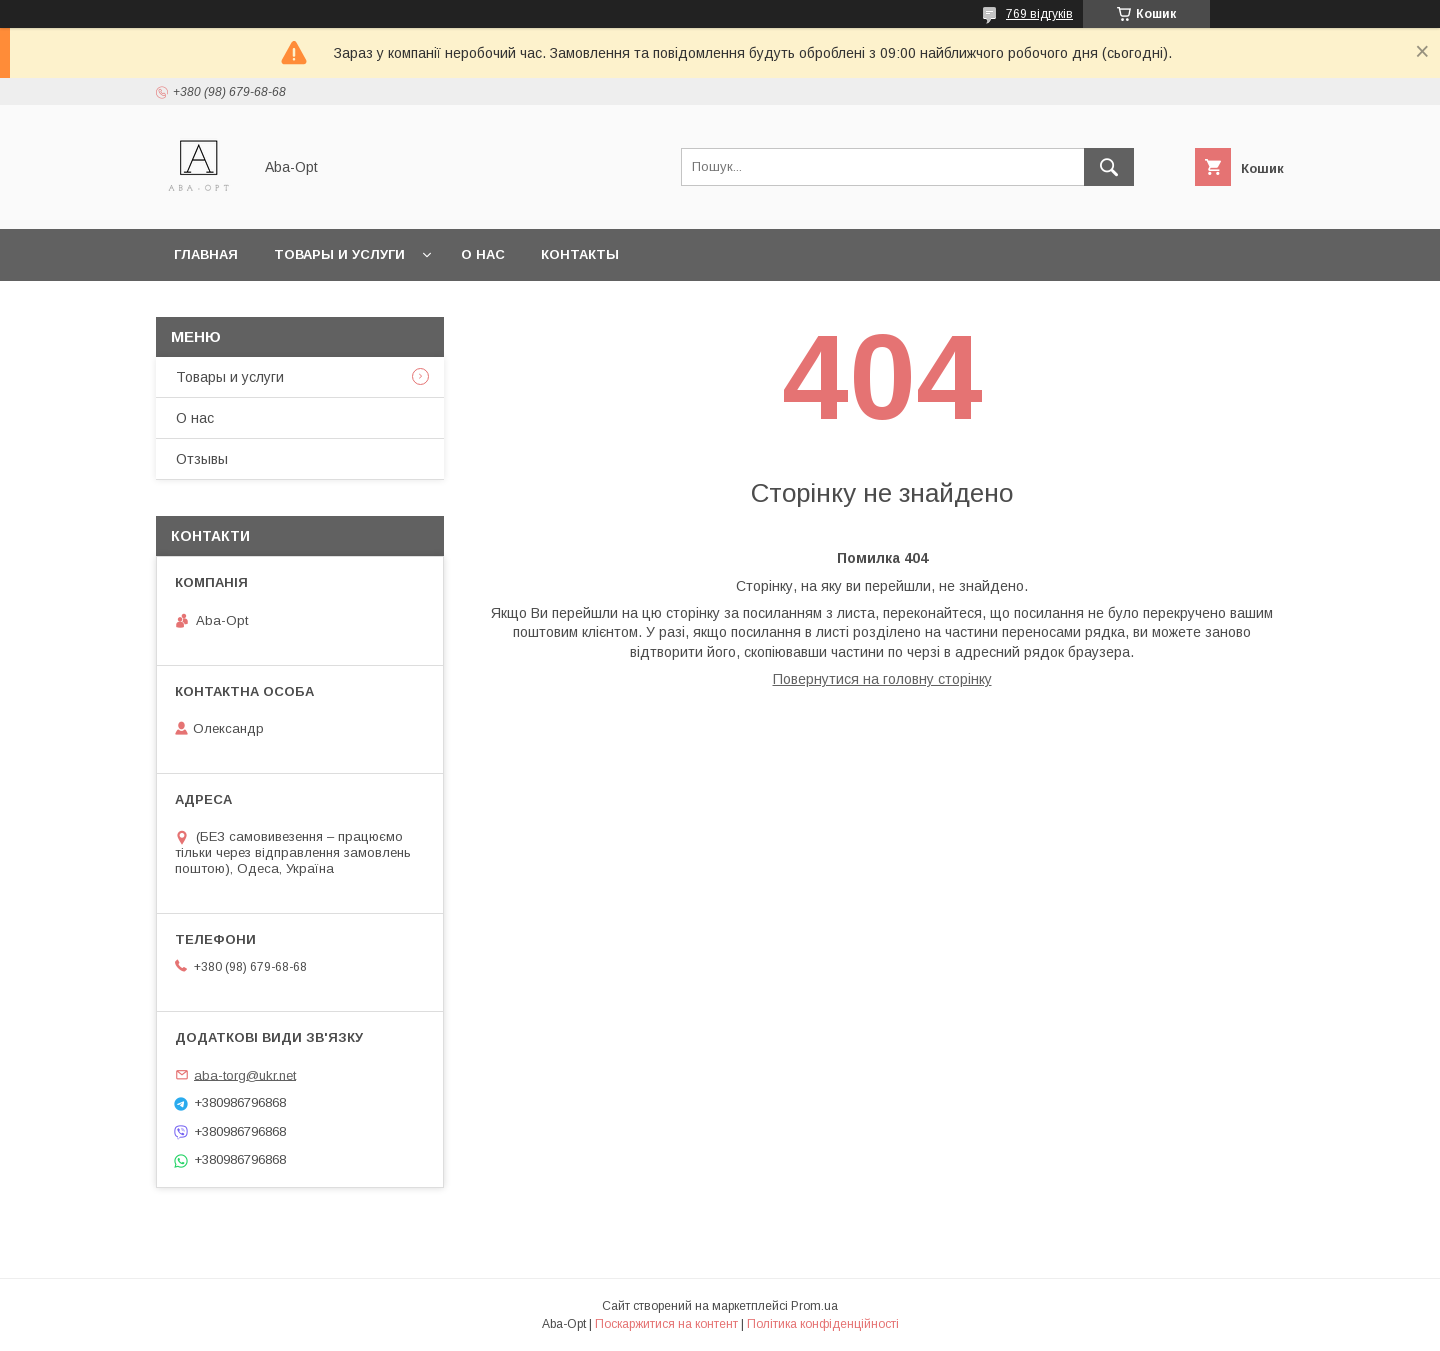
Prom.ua (814, 1306)
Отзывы (202, 459)
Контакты (580, 254)
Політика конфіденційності (823, 1324)
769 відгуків (1039, 14)
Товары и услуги (339, 254)
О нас (483, 254)
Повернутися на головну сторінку (882, 679)
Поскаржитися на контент (666, 1324)
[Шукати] (1109, 167)
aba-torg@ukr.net (245, 1074)
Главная (206, 254)
